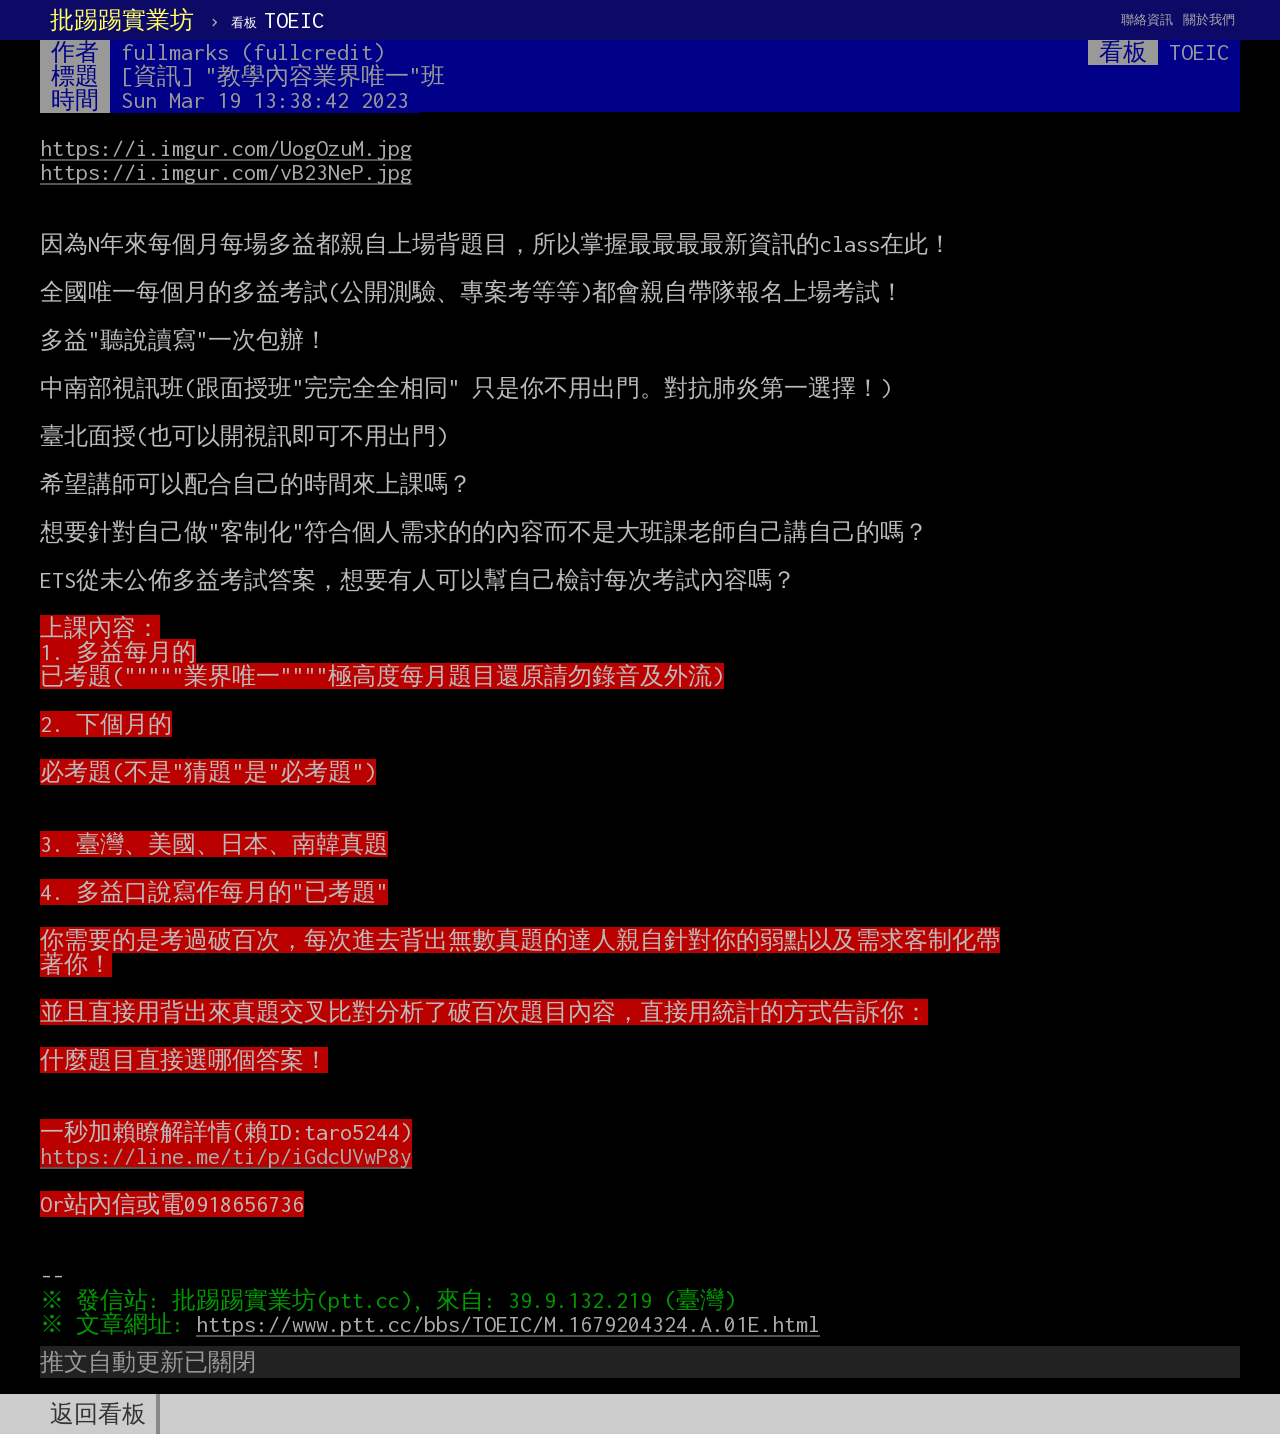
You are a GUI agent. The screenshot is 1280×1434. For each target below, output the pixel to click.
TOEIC (277, 20)
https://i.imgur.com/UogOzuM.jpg (226, 148)
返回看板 (98, 1414)
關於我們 (1209, 19)
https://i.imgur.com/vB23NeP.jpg (226, 172)
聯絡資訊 (1147, 19)
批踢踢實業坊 (122, 20)
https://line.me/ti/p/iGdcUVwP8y (226, 1156)
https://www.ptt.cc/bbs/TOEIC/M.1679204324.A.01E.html (513, 1324)
